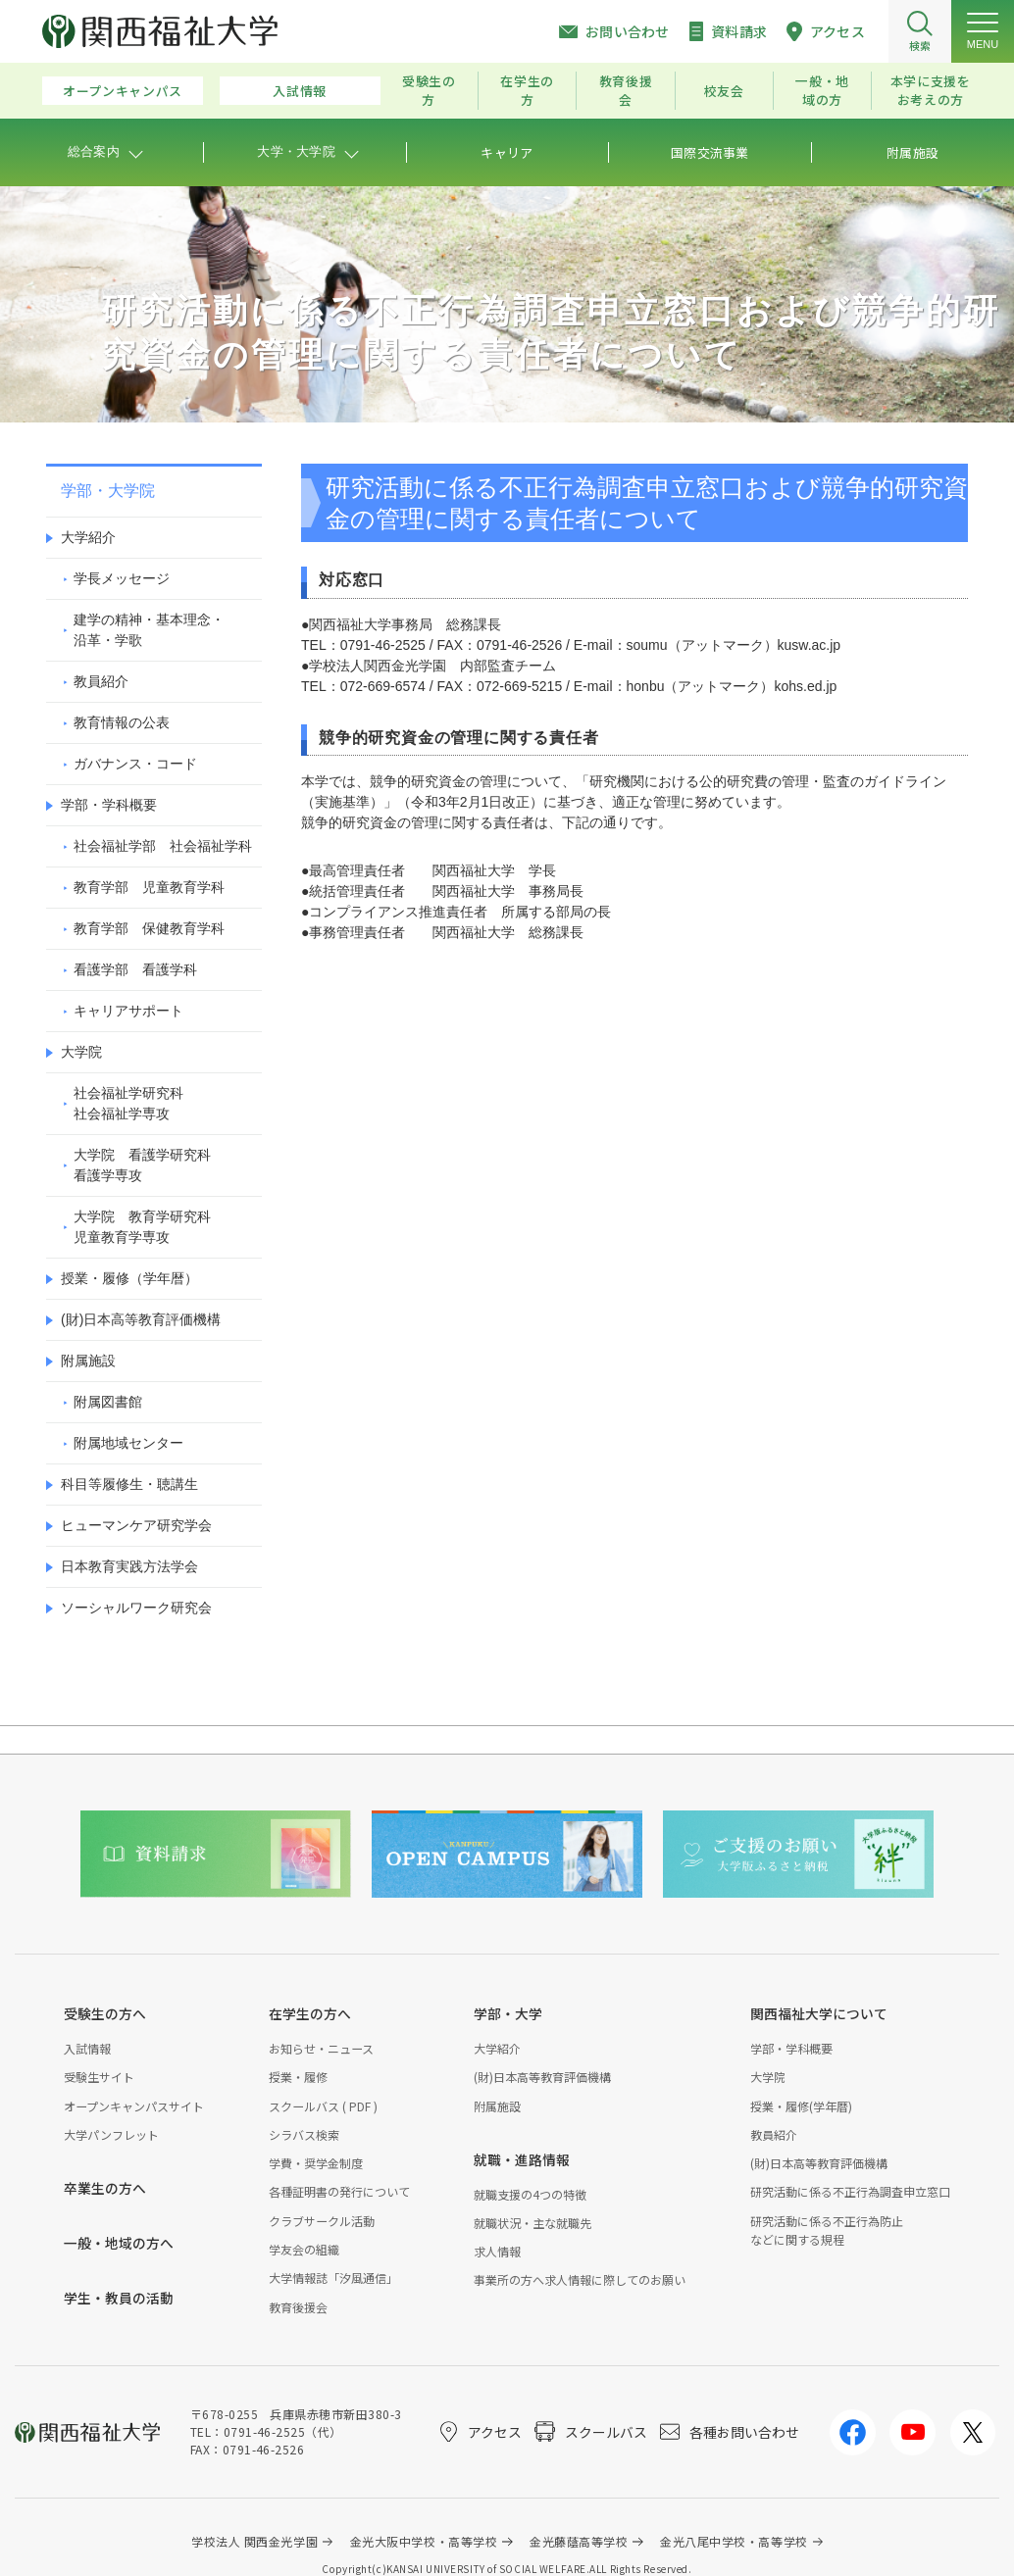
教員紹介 (101, 681)
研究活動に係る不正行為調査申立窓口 (850, 2191)
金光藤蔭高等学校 (579, 2541)
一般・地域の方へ (119, 2243)
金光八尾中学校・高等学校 (734, 2541)
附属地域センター (128, 1443)
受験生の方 (429, 90)
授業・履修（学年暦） (129, 1278)
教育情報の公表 (122, 722)
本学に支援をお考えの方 (930, 90)
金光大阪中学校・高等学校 (424, 2541)
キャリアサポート (128, 1010)
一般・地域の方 (822, 90)
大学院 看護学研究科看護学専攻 (142, 1165)
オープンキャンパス (122, 90)
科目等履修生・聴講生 (129, 1484)
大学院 (81, 1052)
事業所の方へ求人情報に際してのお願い (579, 2279)
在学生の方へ (310, 2013)
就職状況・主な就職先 (532, 2222)
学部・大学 (508, 2013)
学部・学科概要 (109, 805)
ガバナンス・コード (135, 763)
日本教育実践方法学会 (129, 1566)
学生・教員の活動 (119, 2297)
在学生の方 (527, 90)
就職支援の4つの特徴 (530, 2194)
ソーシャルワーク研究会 (136, 1607)
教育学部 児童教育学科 (149, 887)
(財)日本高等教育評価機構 (141, 1319)
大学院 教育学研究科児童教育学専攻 (142, 1227)
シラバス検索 (304, 2134)
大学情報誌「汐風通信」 (333, 2277)
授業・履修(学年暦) (801, 2106)
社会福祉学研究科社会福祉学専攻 (128, 1103)
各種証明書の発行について (339, 2191)
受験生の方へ (105, 2013)
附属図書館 (108, 1402)
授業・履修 (298, 2076)
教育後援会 (626, 90)
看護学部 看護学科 (135, 969)
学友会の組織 (304, 2249)
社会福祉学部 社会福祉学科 (163, 846)
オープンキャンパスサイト (134, 2106)
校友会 (724, 90)
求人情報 (497, 2251)
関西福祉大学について (818, 2013)
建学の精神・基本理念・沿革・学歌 (149, 630)
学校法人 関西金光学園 (254, 2541)
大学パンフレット (111, 2134)
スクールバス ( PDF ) (323, 2106)
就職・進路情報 (522, 2159)
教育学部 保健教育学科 (149, 928)
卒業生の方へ (105, 2188)
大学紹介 (88, 537)
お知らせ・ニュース (321, 2048)
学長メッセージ (122, 578)
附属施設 (88, 1360)
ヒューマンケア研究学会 (136, 1525)
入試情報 (300, 90)
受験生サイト (99, 2076)
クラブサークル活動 (322, 2220)
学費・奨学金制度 (316, 2163)
